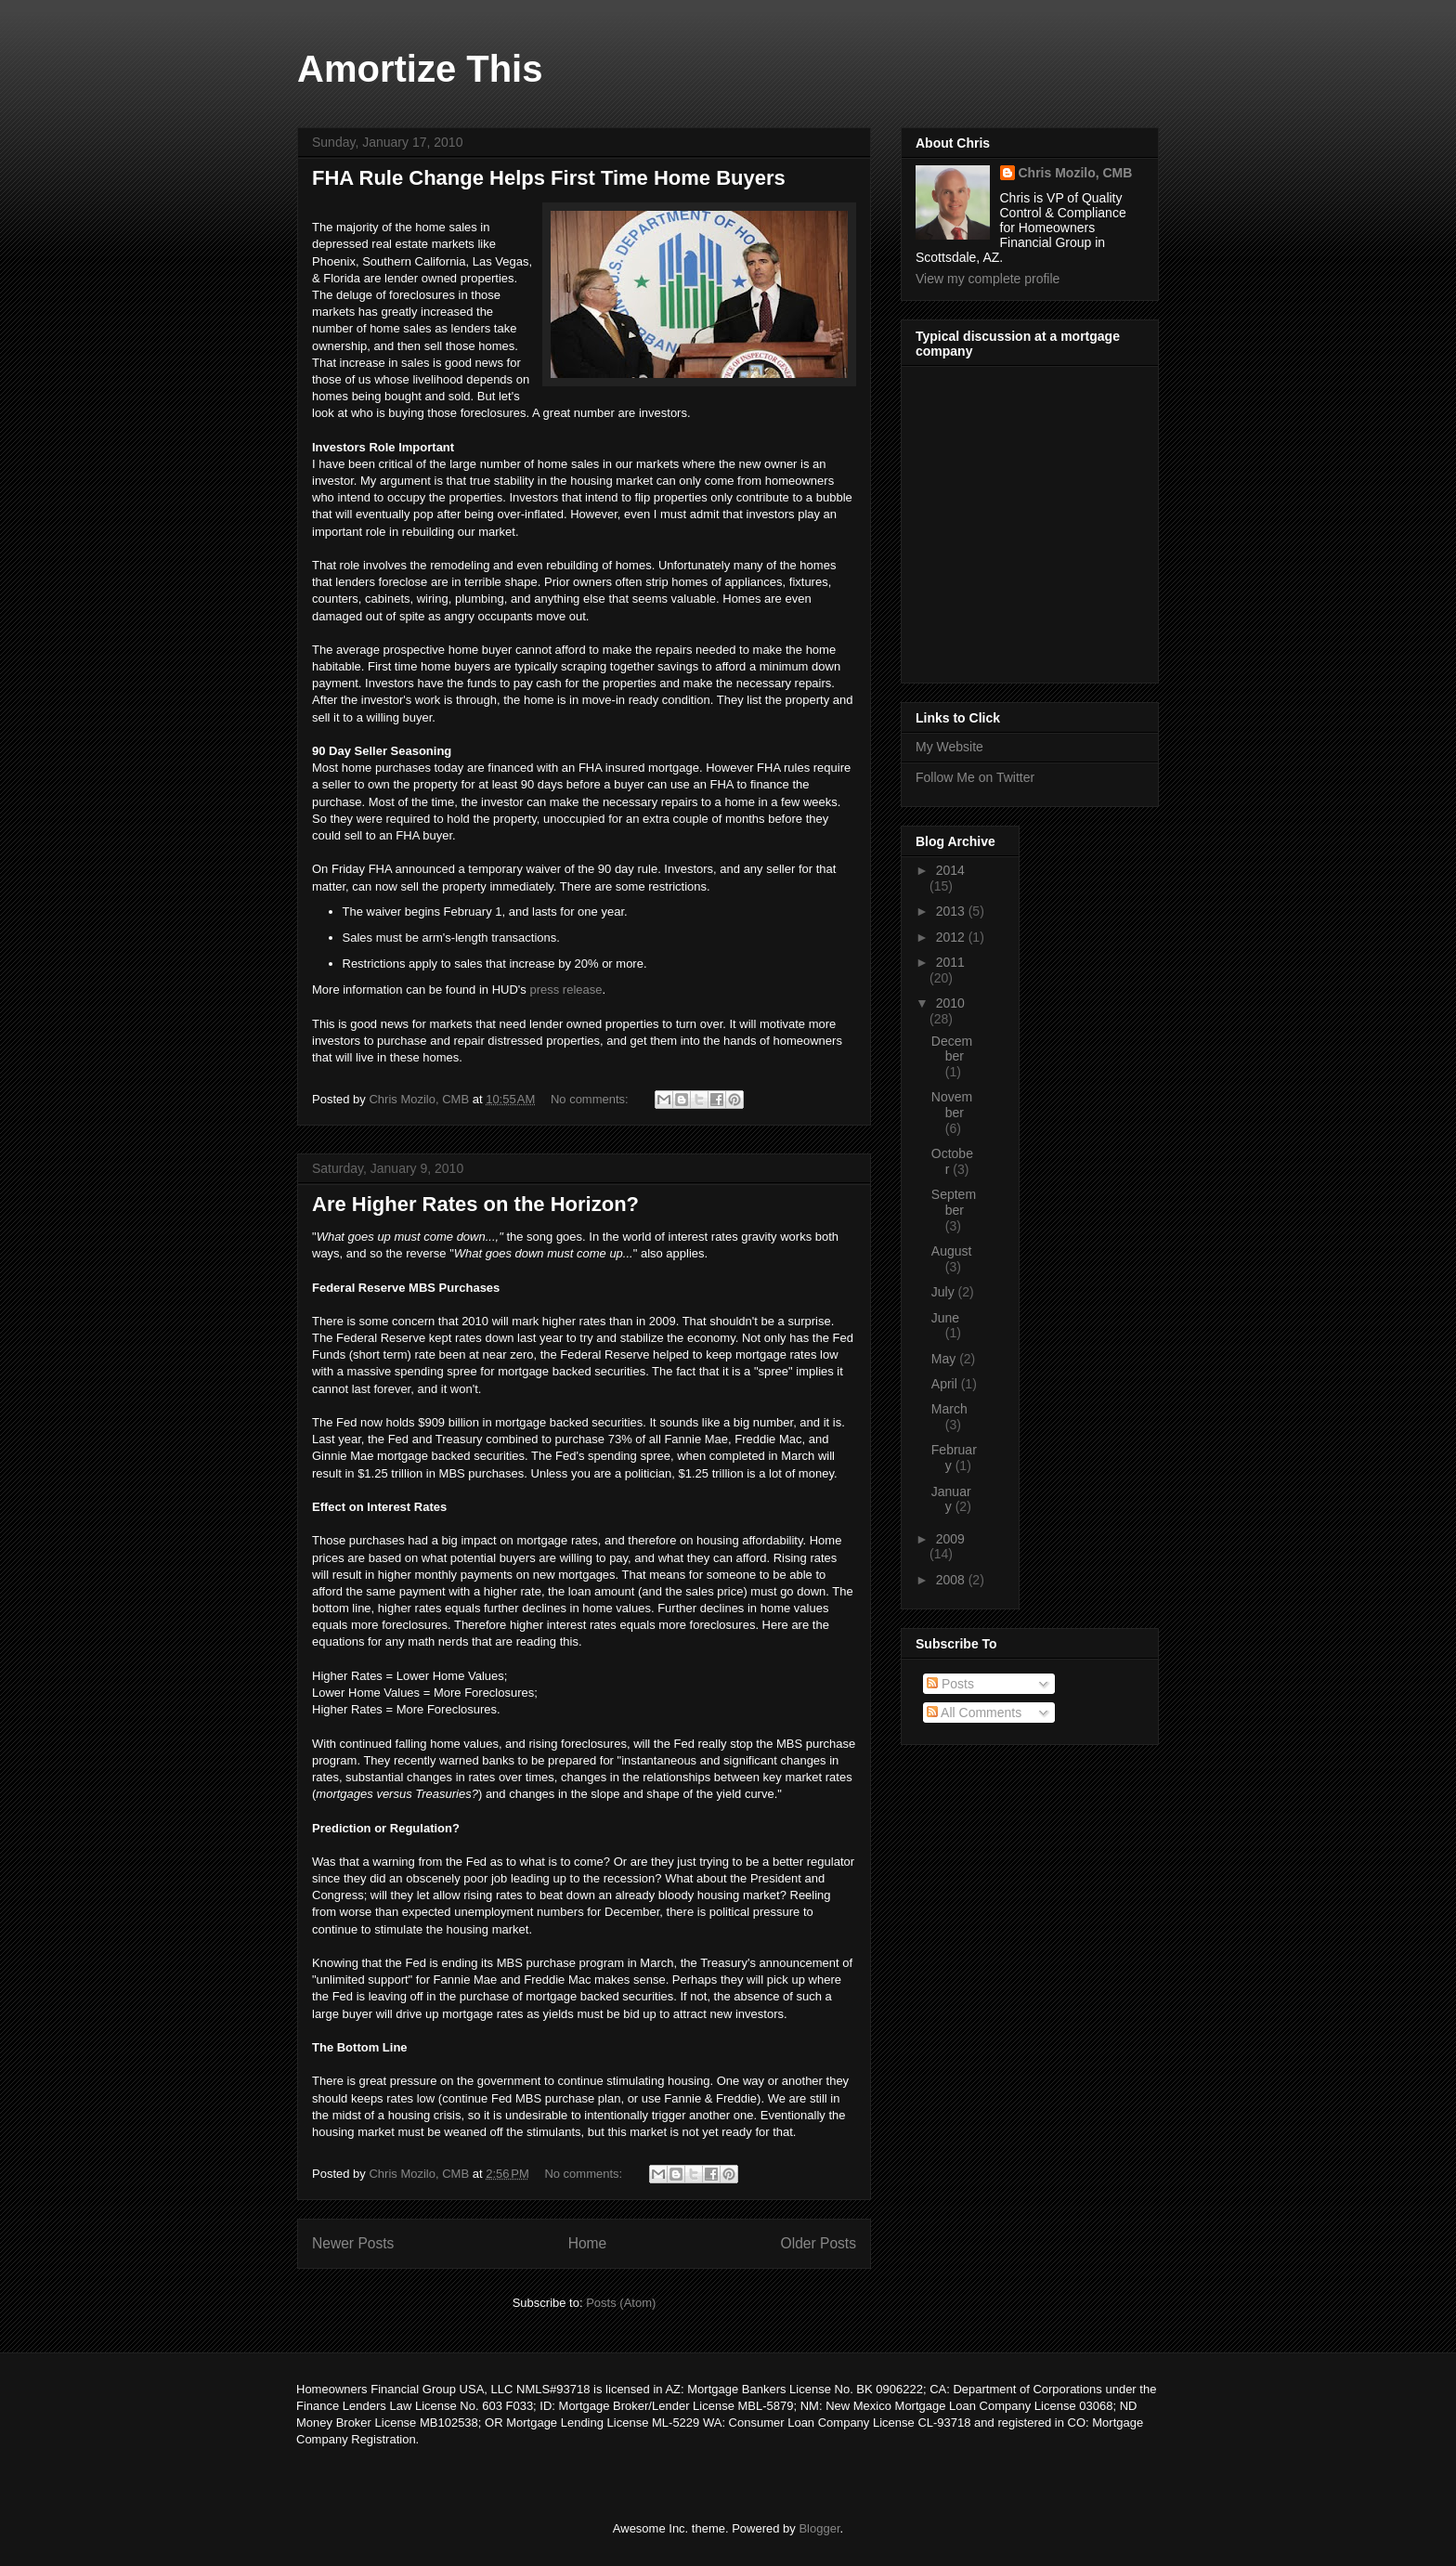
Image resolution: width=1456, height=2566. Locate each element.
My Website (949, 746)
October (952, 1161)
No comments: (591, 1099)
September (953, 1202)
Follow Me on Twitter (975, 777)
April (946, 1383)
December (951, 1049)
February (954, 1457)
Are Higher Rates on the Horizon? (475, 1204)
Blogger (819, 2528)
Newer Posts (353, 2243)
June (945, 1317)
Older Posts (818, 2243)
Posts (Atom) (621, 2303)
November (951, 1104)
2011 (950, 962)
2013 (952, 911)
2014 (950, 870)
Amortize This (419, 68)
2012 (952, 937)
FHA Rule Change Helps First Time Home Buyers (549, 177)
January (951, 1499)
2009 (950, 1538)
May (945, 1358)
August (951, 1251)
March (949, 1408)
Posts (950, 1683)
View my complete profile (988, 278)
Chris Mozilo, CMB (1076, 172)
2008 (952, 1579)
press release (565, 989)
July (944, 1291)
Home (587, 2243)
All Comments (974, 1712)
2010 (950, 1003)
